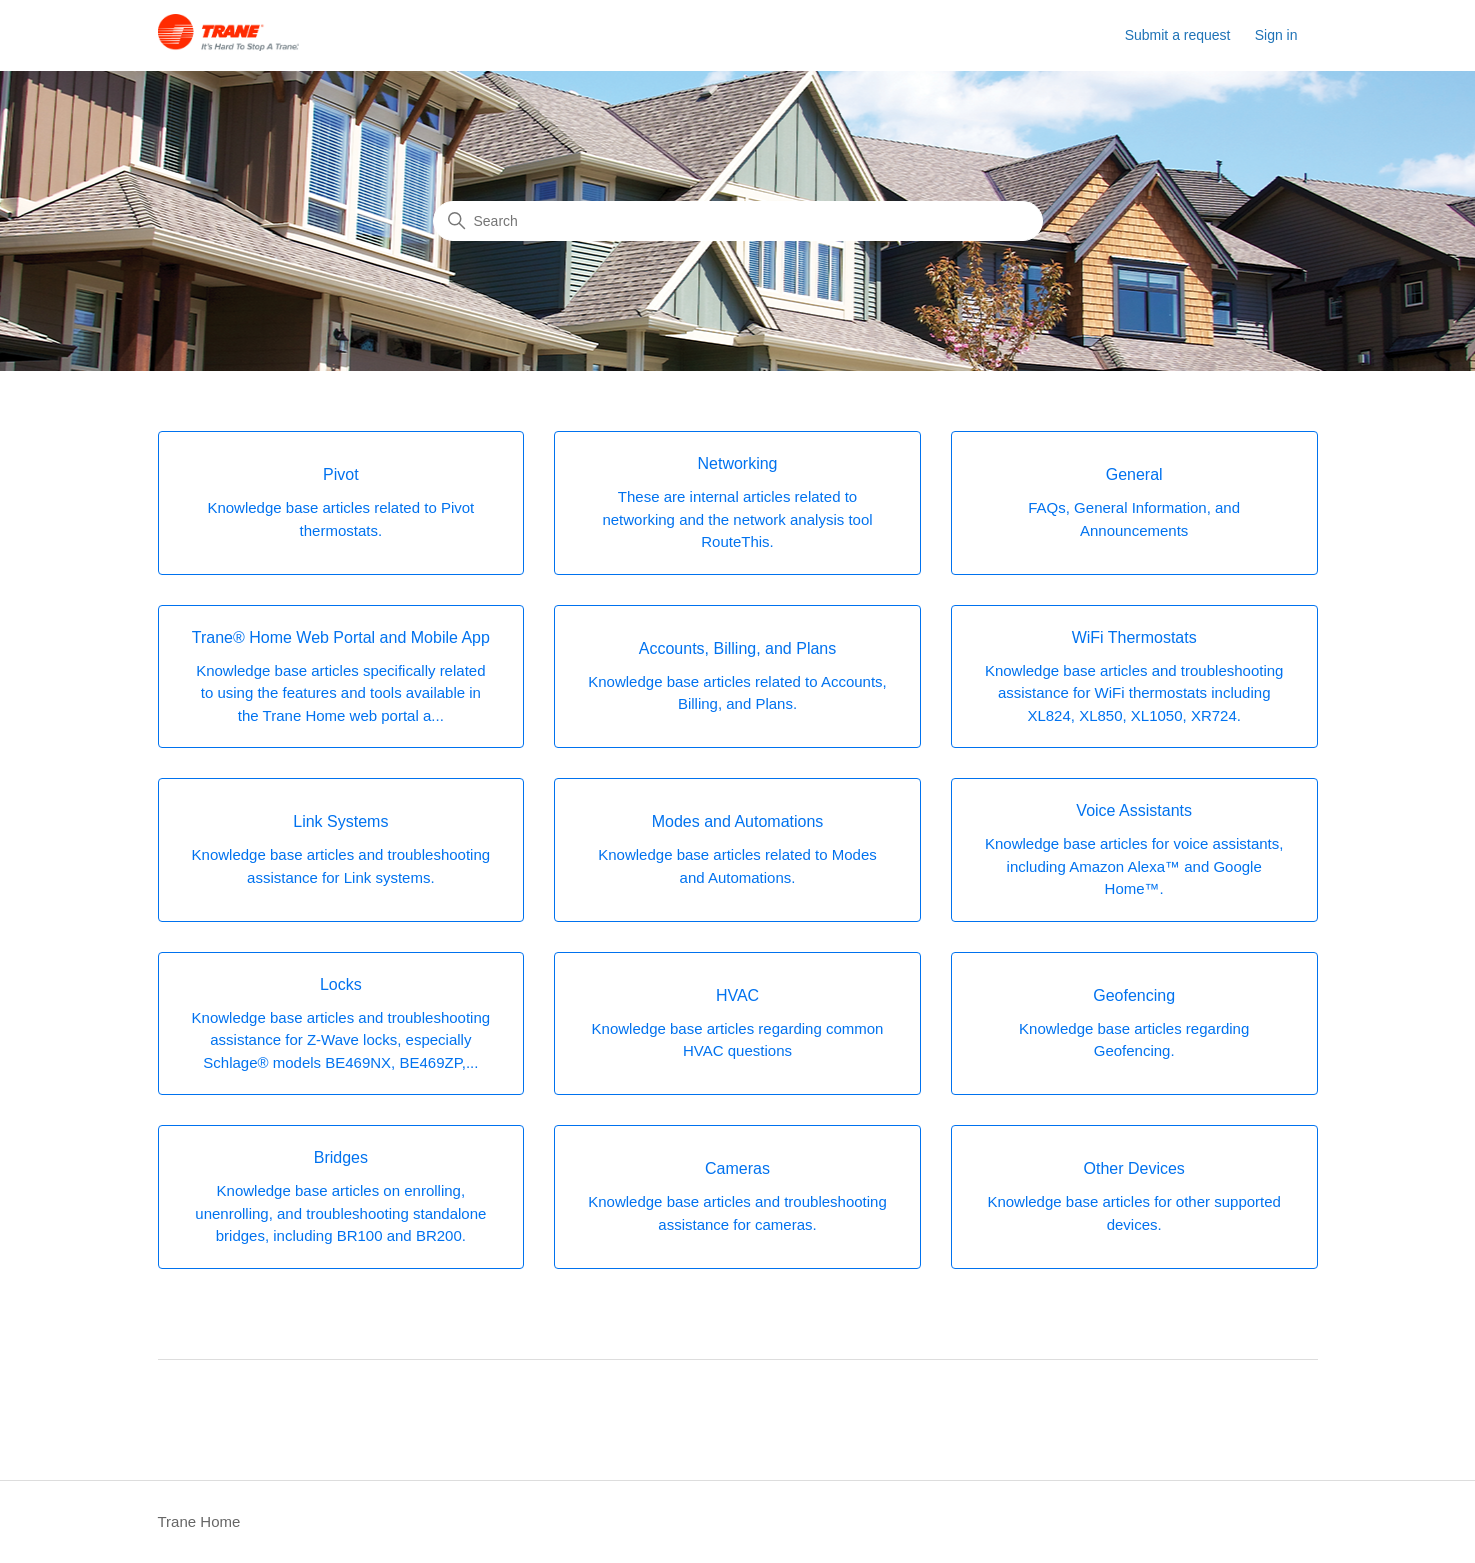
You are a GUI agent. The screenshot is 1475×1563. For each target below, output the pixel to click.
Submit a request (1178, 35)
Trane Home (199, 1521)
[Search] (738, 221)
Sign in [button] (1276, 35)
